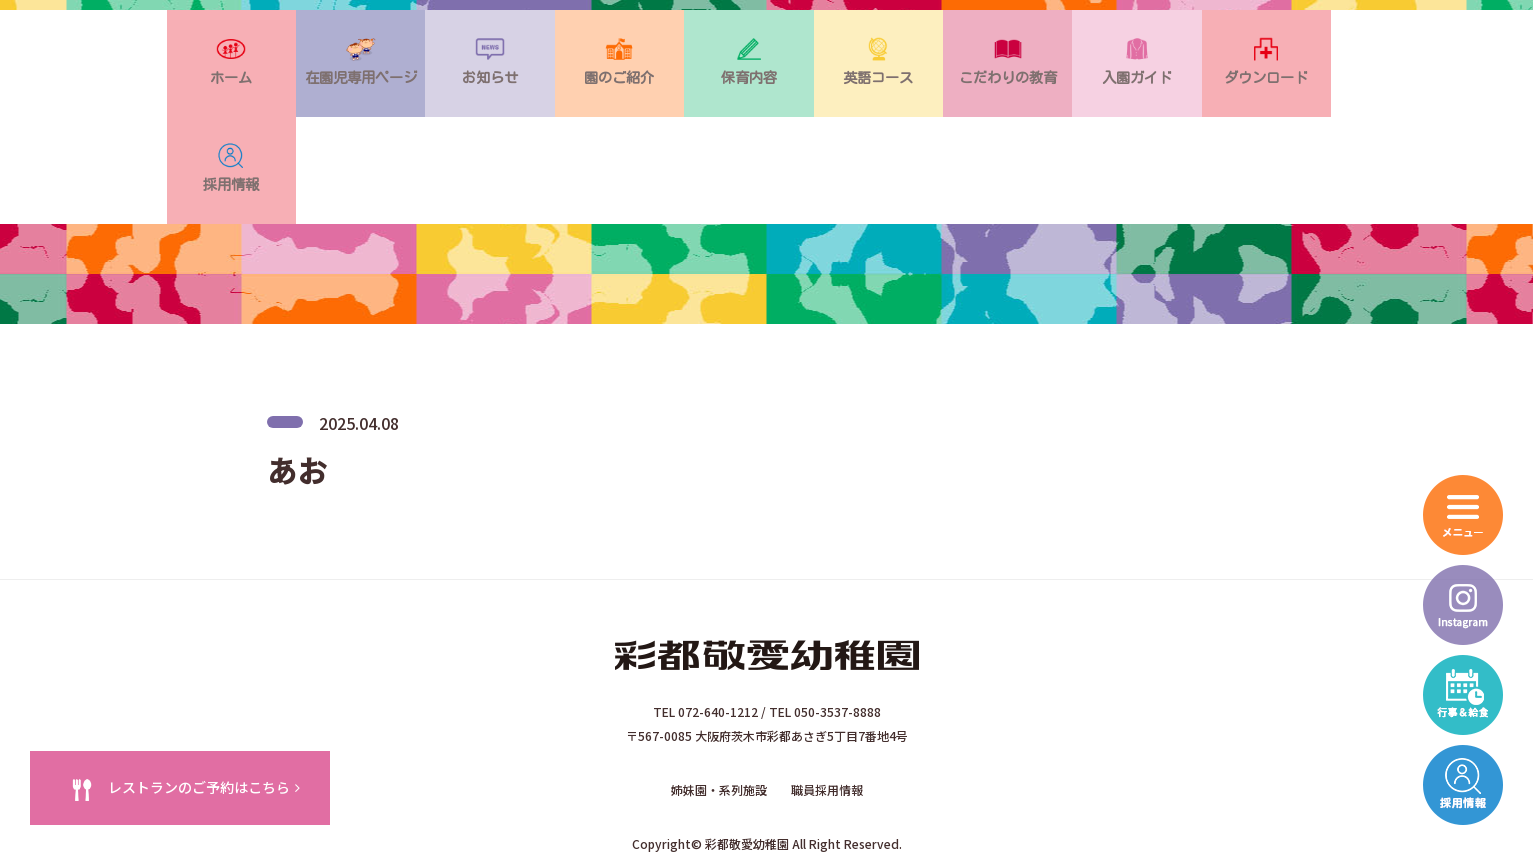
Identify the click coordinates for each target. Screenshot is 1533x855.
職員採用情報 (827, 698)
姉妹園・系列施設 (719, 698)
